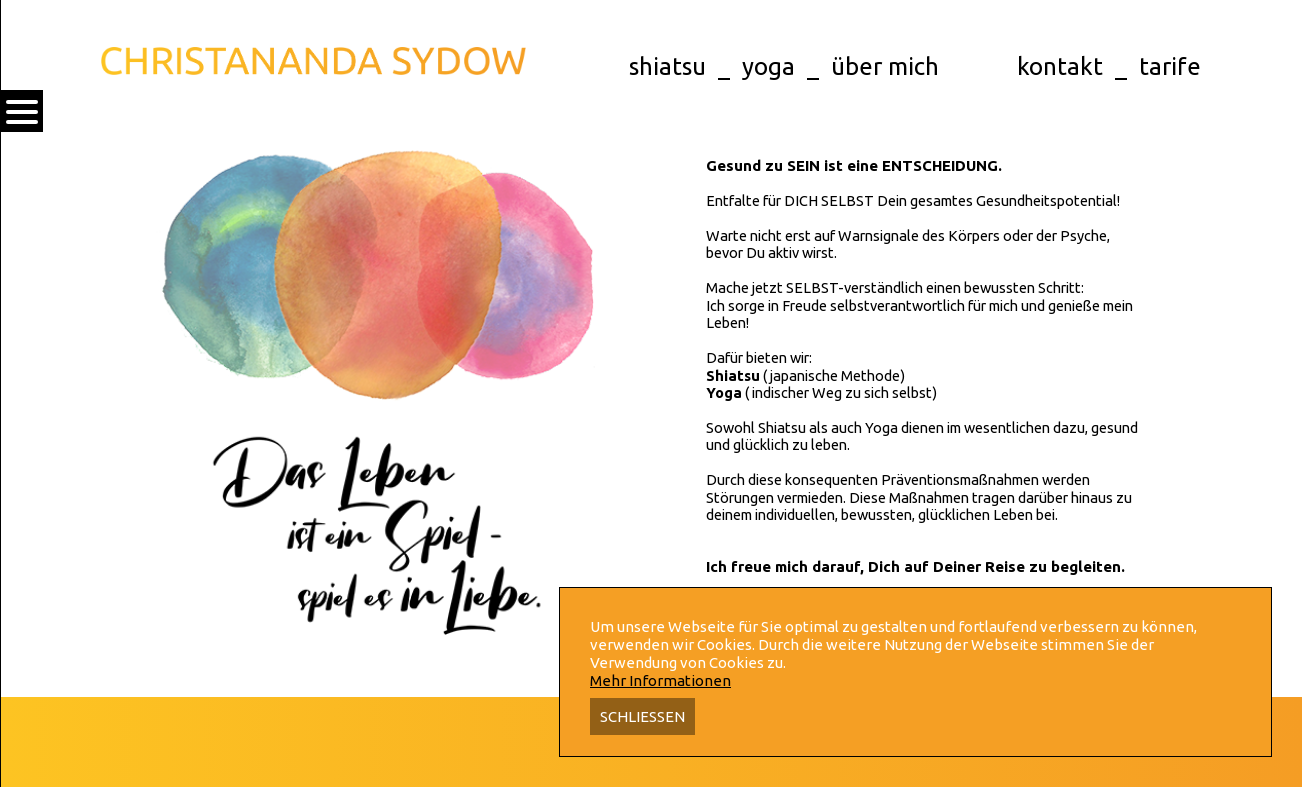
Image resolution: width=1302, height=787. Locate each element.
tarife (1170, 66)
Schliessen (642, 716)
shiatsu (667, 66)
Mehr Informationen (660, 680)
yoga (768, 66)
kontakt (1060, 66)
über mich (885, 66)
